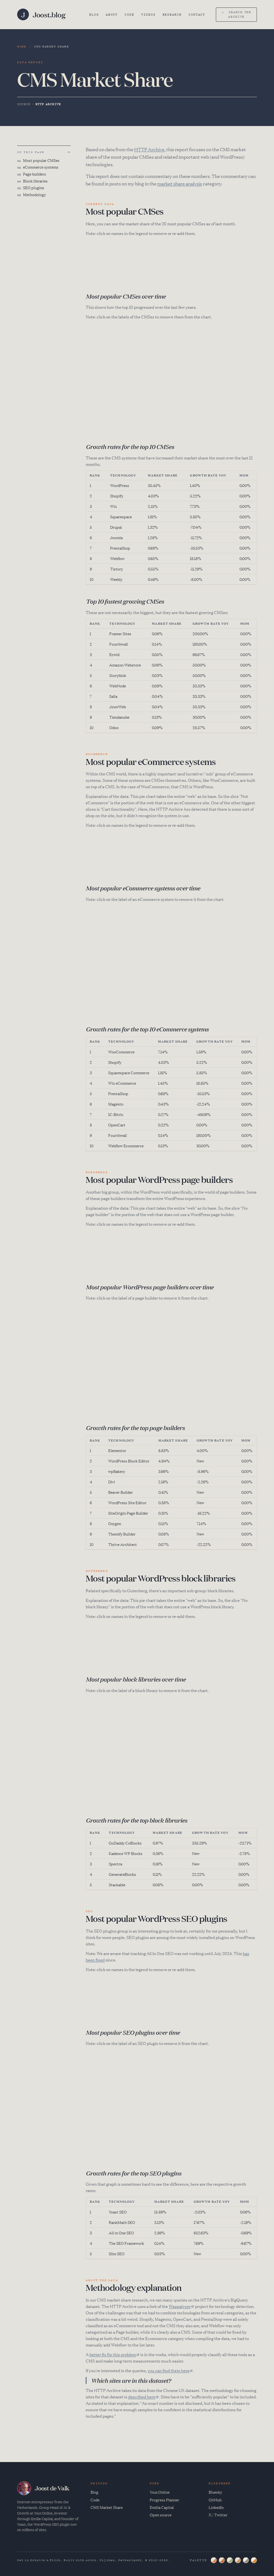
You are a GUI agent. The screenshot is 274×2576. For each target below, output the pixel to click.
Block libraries (32, 181)
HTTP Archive (149, 149)
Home (22, 46)
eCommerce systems (37, 167)
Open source (160, 2515)
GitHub (215, 2500)
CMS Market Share (107, 2507)
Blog (94, 14)
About (112, 14)
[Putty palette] (222, 2560)
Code (129, 14)
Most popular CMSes (38, 160)
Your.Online (160, 2492)
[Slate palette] (214, 2560)
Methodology (31, 194)
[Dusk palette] (238, 2560)
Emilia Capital (162, 2507)
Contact (197, 14)
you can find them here (168, 2370)
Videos (148, 14)
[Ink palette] (246, 2560)
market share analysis (179, 183)
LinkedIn (216, 2507)
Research (172, 14)
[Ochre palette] (254, 2560)
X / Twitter (218, 2515)
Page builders (31, 174)
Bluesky (215, 2492)
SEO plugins (30, 187)
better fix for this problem (112, 2354)
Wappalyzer (180, 2306)
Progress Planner (164, 2500)
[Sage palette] (230, 2560)
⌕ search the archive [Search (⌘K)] (236, 14)
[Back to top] (69, 152)
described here (141, 2397)
